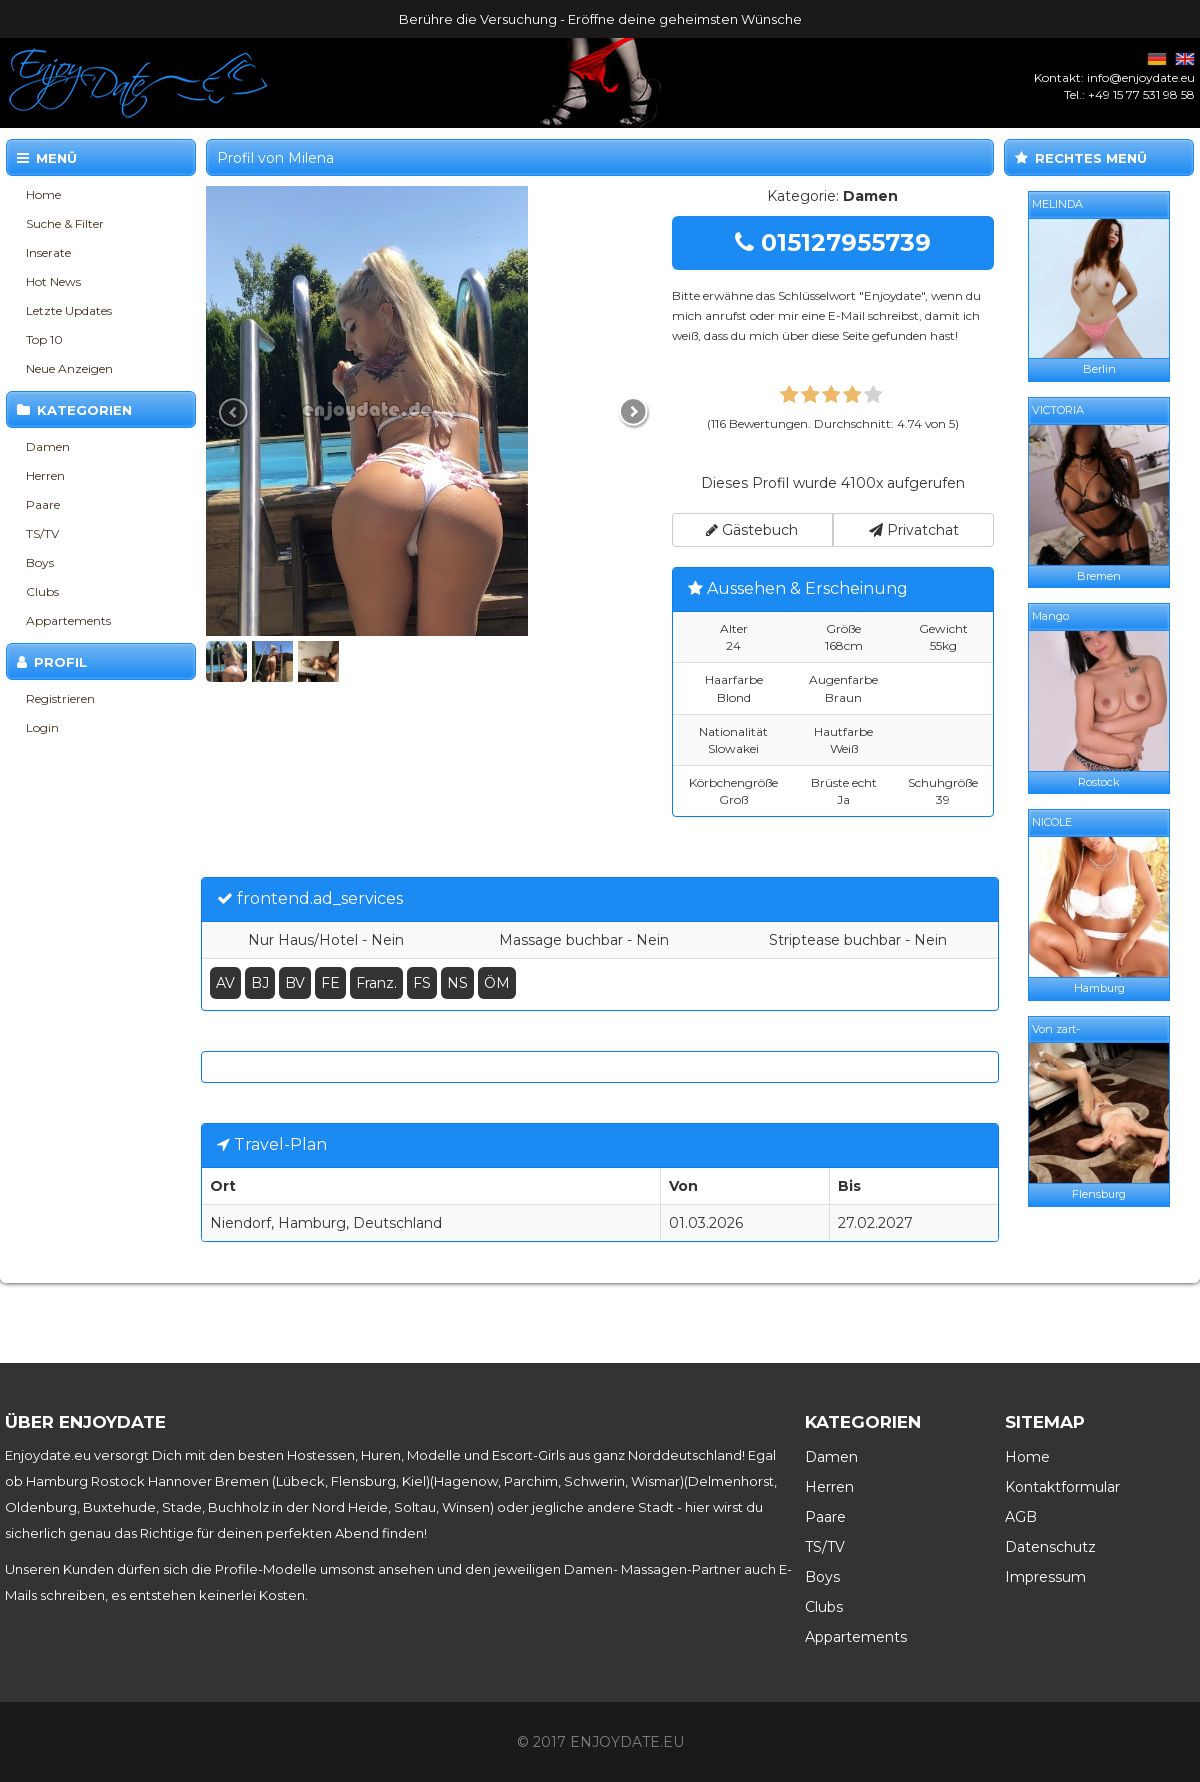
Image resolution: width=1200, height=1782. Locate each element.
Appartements (68, 620)
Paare (43, 504)
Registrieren (60, 698)
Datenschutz (1050, 1547)
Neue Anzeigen (69, 368)
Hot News (53, 281)
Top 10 (44, 339)
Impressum (1045, 1577)
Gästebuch (752, 530)
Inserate (48, 252)
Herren (45, 475)
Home (43, 194)
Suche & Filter (65, 223)
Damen (48, 446)
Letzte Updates (69, 310)
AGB (1021, 1517)
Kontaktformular (1062, 1487)
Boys (40, 562)
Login (42, 727)
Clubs (42, 591)
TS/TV (42, 533)
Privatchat (914, 530)
